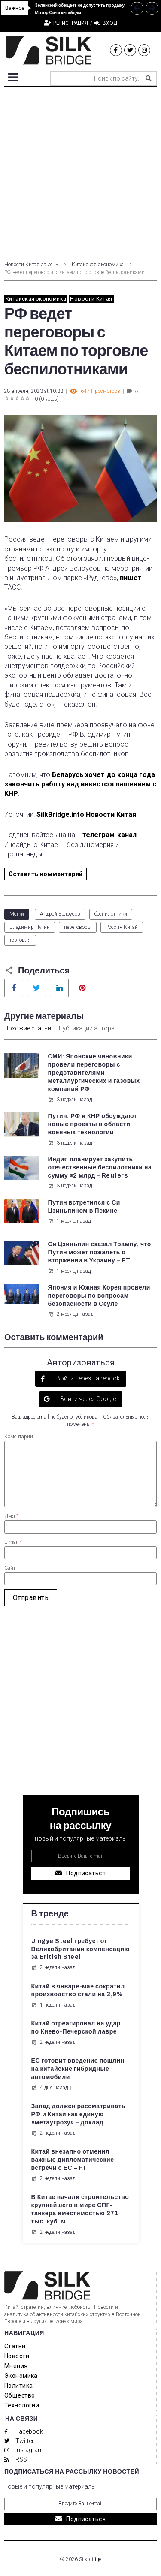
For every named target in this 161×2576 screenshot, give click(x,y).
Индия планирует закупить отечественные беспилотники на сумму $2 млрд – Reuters (100, 1167)
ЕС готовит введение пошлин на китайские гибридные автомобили (78, 2069)
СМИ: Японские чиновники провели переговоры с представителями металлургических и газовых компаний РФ (94, 1072)
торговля (20, 940)
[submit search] (149, 78)
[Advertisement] (80, 171)
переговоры (77, 927)
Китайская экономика (98, 265)
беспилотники (110, 914)
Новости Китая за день (31, 265)
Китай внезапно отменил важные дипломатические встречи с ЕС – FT (72, 2159)
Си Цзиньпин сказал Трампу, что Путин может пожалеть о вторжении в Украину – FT (99, 1252)
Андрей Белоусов (60, 914)
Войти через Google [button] (87, 1398)
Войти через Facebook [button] (87, 1378)
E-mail (13, 1542)
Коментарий (18, 1437)
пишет (131, 578)
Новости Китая (91, 298)
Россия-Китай (122, 927)
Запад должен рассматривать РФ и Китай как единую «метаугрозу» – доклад (78, 2114)
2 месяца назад (70, 1314)
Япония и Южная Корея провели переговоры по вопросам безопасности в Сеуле (99, 1295)
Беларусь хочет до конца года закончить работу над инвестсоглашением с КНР (80, 784)
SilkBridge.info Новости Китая (86, 814)
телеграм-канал (109, 835)
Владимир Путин (29, 927)
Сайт (9, 1568)
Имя (11, 1516)
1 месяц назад (69, 1221)
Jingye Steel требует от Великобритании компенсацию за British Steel (80, 1949)
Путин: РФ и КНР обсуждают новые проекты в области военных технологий (92, 1124)
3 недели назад (70, 1100)
